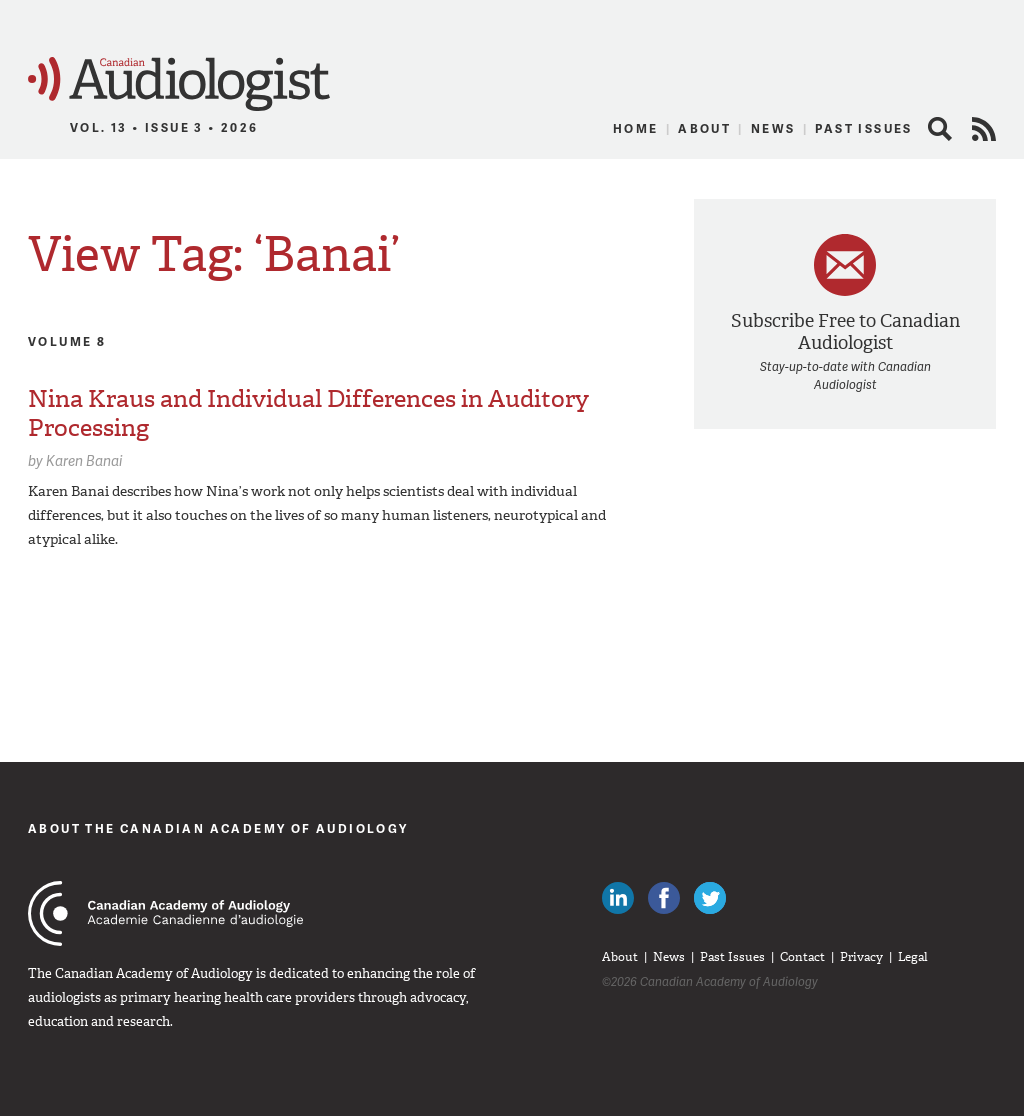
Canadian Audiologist (179, 84)
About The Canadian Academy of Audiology (218, 828)
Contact (802, 957)
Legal (913, 957)
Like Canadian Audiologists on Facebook (664, 898)
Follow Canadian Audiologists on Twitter (710, 898)
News (773, 128)
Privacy (861, 957)
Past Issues (863, 128)
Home (636, 128)
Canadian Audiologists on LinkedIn (618, 898)
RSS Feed (984, 129)
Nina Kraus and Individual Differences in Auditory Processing (308, 413)
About (704, 128)
